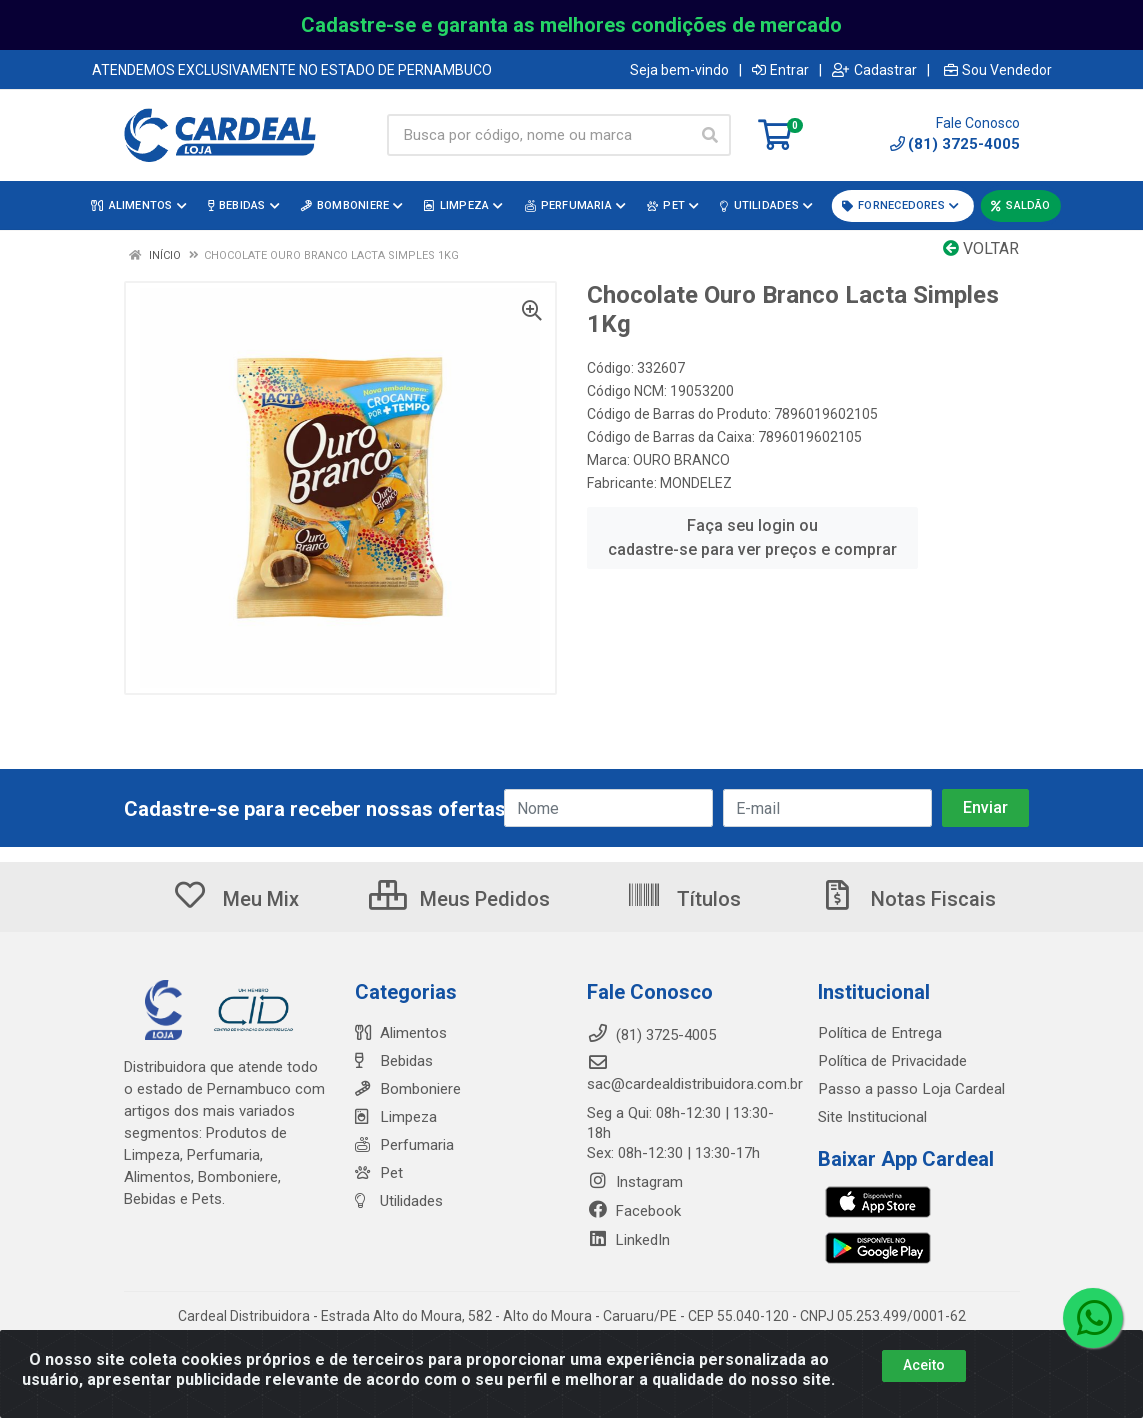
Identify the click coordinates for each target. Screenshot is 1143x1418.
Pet (378, 1173)
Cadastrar (874, 70)
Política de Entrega (879, 1033)
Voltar (981, 248)
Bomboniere (407, 1089)
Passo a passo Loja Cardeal (910, 1089)
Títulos (683, 899)
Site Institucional (872, 1117)
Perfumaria (404, 1145)
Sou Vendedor (998, 70)
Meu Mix (235, 899)
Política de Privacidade (891, 1061)
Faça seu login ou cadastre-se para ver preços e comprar (752, 537)
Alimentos (401, 1033)
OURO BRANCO (681, 460)
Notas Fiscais (908, 899)
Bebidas (393, 1061)
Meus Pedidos (459, 899)
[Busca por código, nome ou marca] (538, 135)
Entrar (780, 70)
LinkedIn (628, 1240)
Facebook (634, 1211)
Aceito (924, 1365)
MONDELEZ (696, 483)
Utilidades (399, 1201)
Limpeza (395, 1117)
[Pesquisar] (710, 135)
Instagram (635, 1182)
